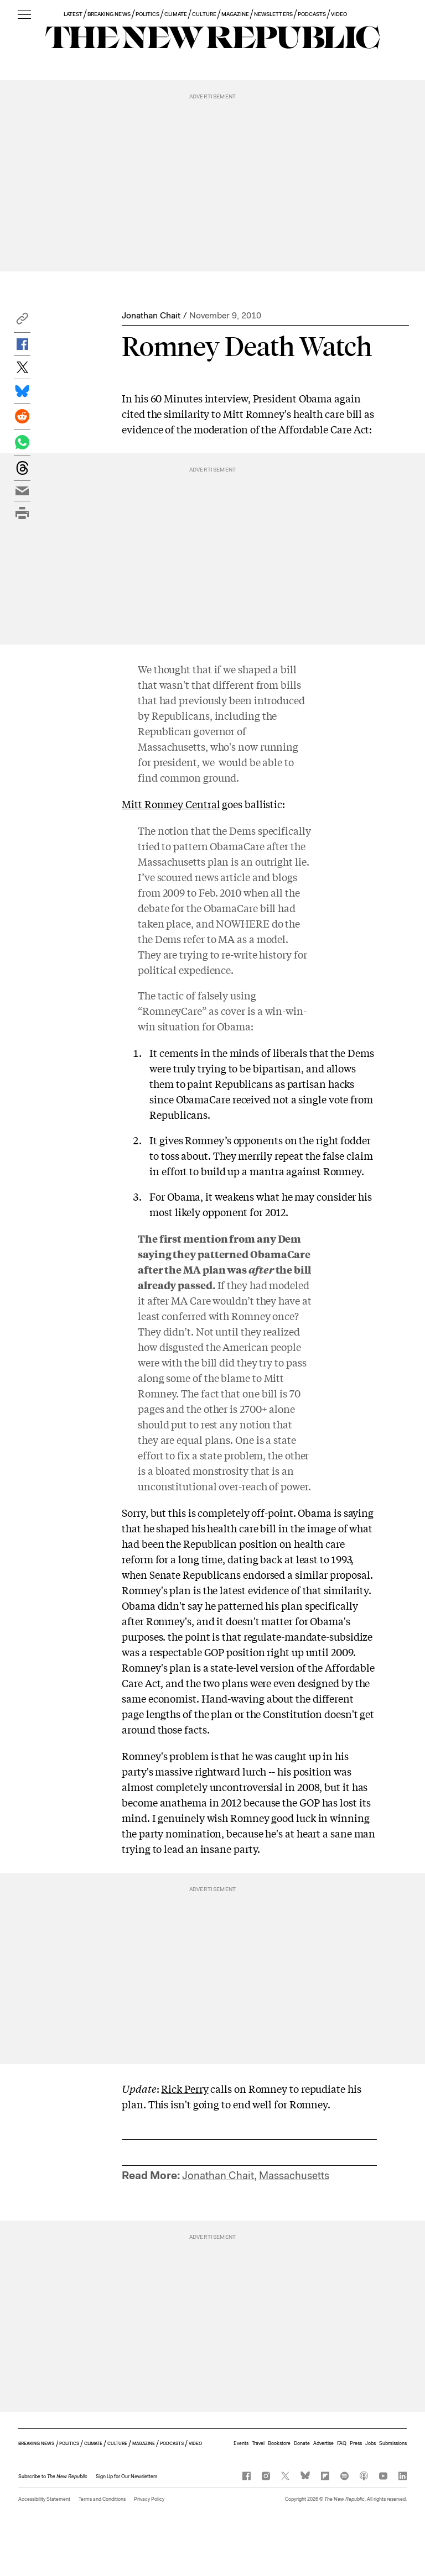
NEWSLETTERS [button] (273, 14)
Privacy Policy (149, 2499)
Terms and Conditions (102, 2499)
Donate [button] (302, 2443)
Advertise (323, 2443)
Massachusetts (294, 2175)
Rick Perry (184, 2088)
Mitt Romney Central (171, 804)
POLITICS (147, 14)
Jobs (370, 2443)
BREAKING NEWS (109, 14)
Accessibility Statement (44, 2499)
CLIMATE (175, 14)
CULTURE (204, 14)
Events (241, 2443)
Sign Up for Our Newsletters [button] (126, 2476)
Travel (258, 2443)
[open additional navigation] (24, 15)
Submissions (393, 2443)
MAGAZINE (235, 14)
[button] (22, 321)
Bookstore (279, 2443)
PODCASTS (312, 14)
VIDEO (339, 14)
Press (356, 2443)
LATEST (73, 14)
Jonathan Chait (151, 315)
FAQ (341, 2443)
